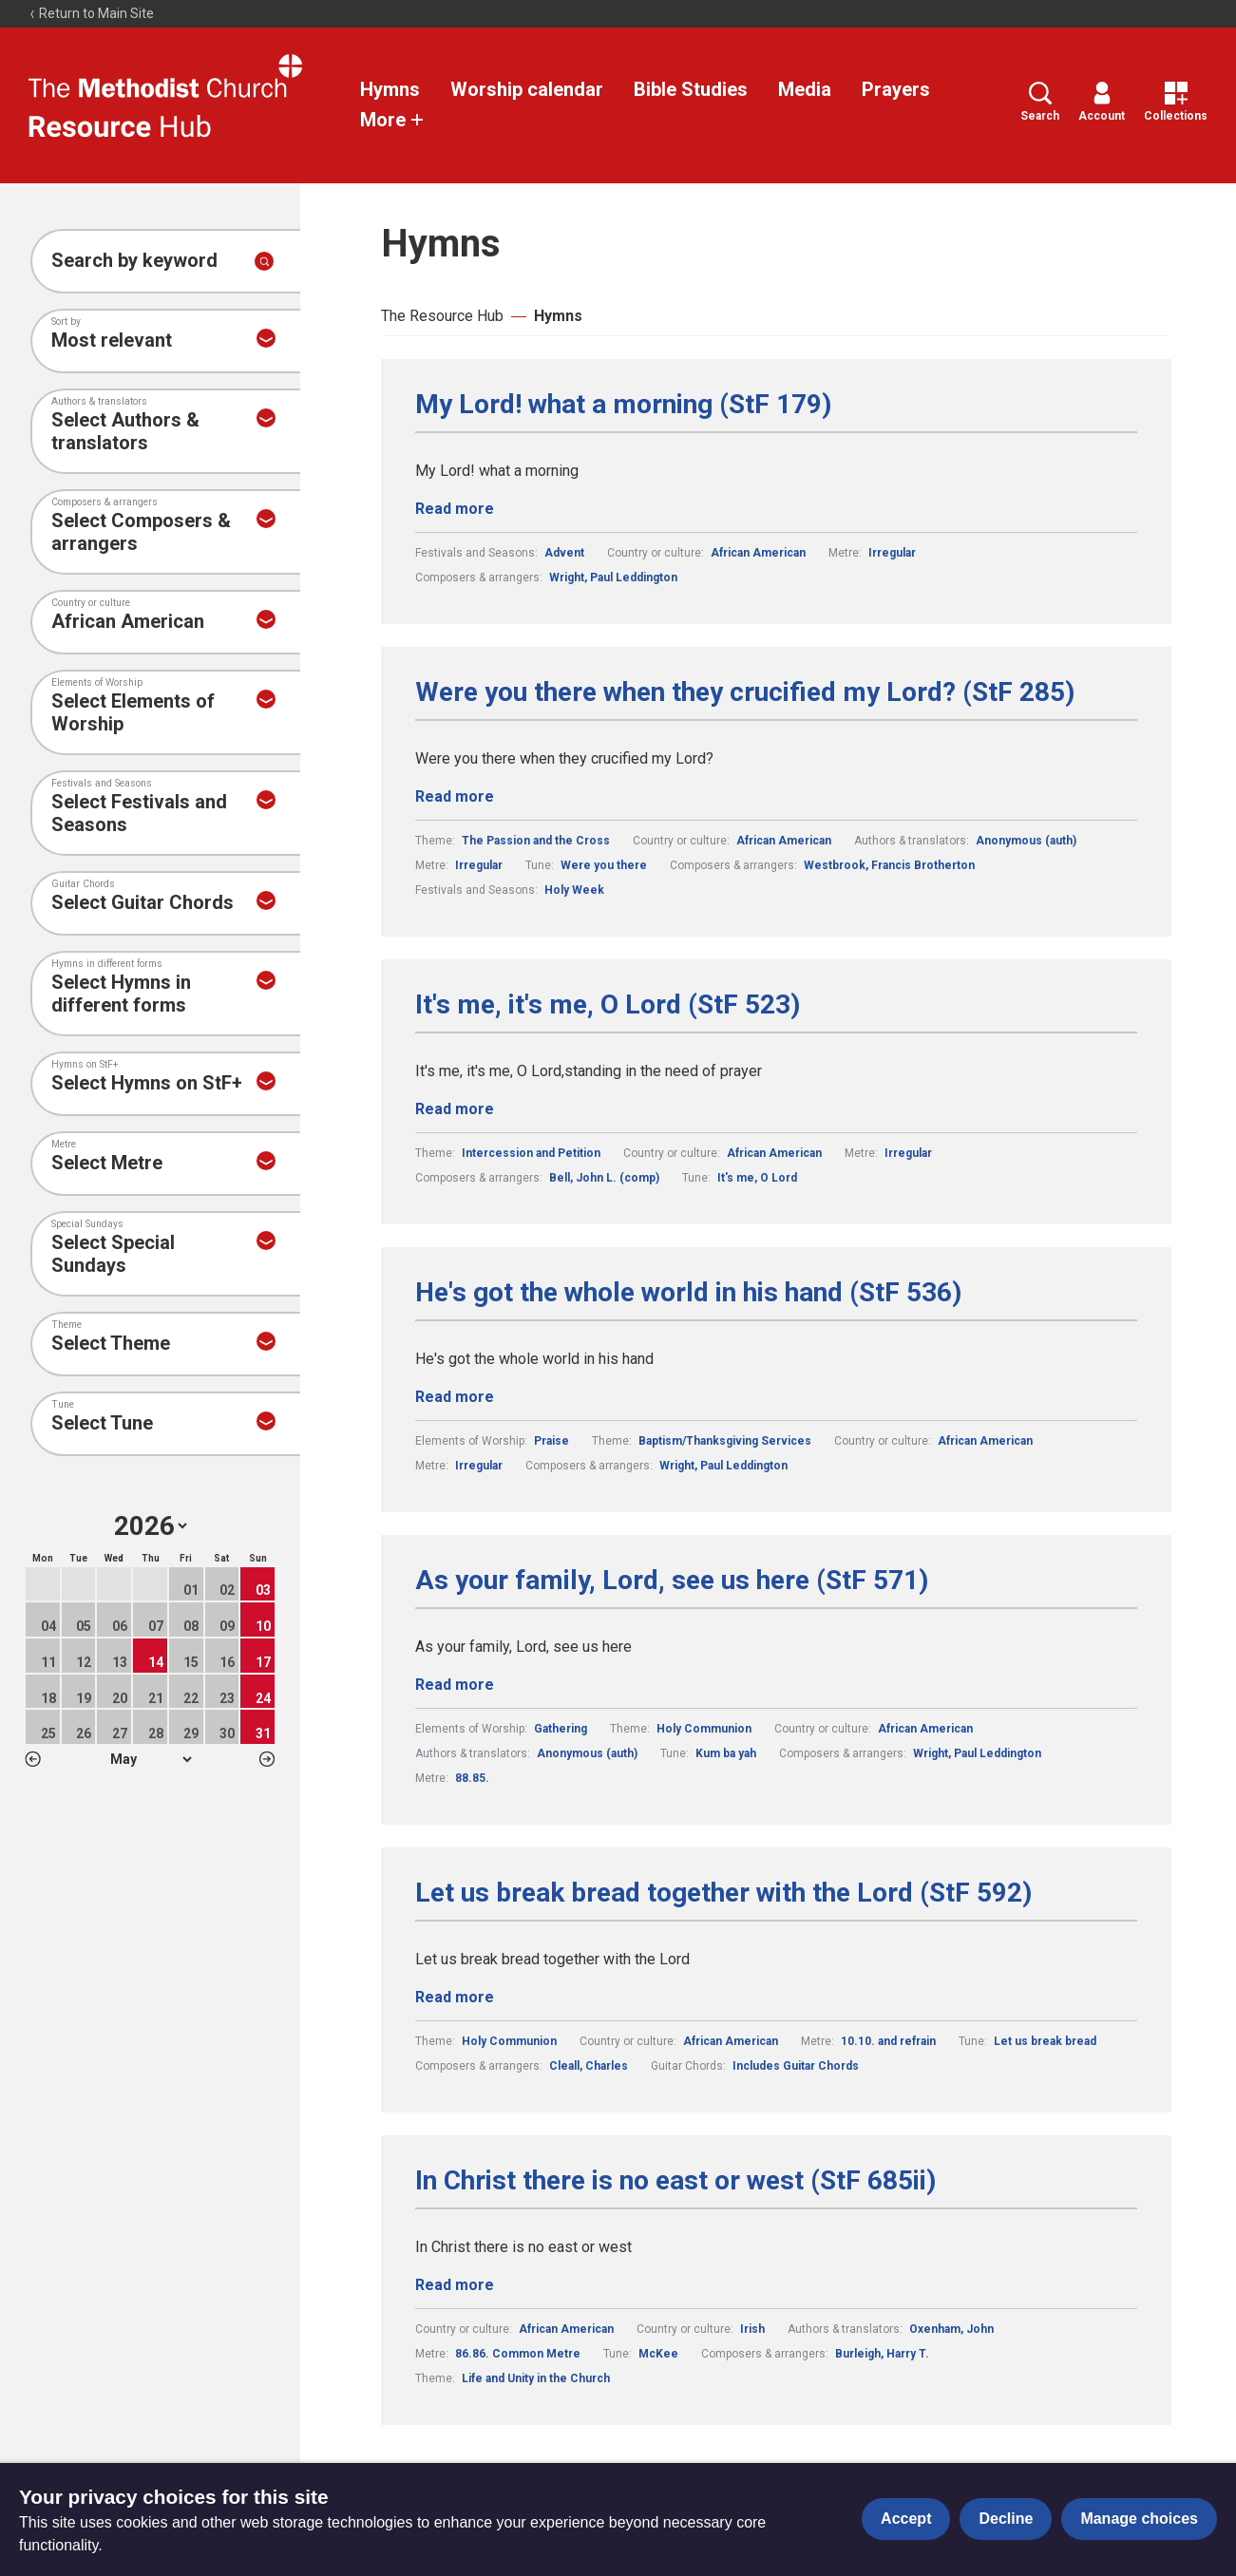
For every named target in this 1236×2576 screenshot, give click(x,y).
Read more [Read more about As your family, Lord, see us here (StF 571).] (454, 1685)
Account (1101, 102)
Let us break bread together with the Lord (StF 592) (723, 1893)
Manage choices (1139, 2518)
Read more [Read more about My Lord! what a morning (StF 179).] (454, 509)
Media (804, 89)
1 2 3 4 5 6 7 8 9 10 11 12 (150, 1759)
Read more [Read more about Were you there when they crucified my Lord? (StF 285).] (454, 796)
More (392, 119)
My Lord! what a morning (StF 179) (623, 404)
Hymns (390, 89)
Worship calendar (526, 89)
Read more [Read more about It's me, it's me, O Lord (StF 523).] (454, 1109)
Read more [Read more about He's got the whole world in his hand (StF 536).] (454, 1397)
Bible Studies (691, 89)
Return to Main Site (91, 13)
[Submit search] (264, 261)
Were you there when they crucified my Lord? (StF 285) (744, 692)
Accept (906, 2518)
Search (1039, 102)
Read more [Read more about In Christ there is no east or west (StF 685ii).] (454, 2285)
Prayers (896, 89)
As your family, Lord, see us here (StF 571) (671, 1580)
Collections (1175, 102)
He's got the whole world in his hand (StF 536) (688, 1293)
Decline (1006, 2518)
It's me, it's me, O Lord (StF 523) (607, 1005)
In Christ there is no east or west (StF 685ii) (675, 2181)
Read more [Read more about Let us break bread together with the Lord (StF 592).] (454, 1997)
